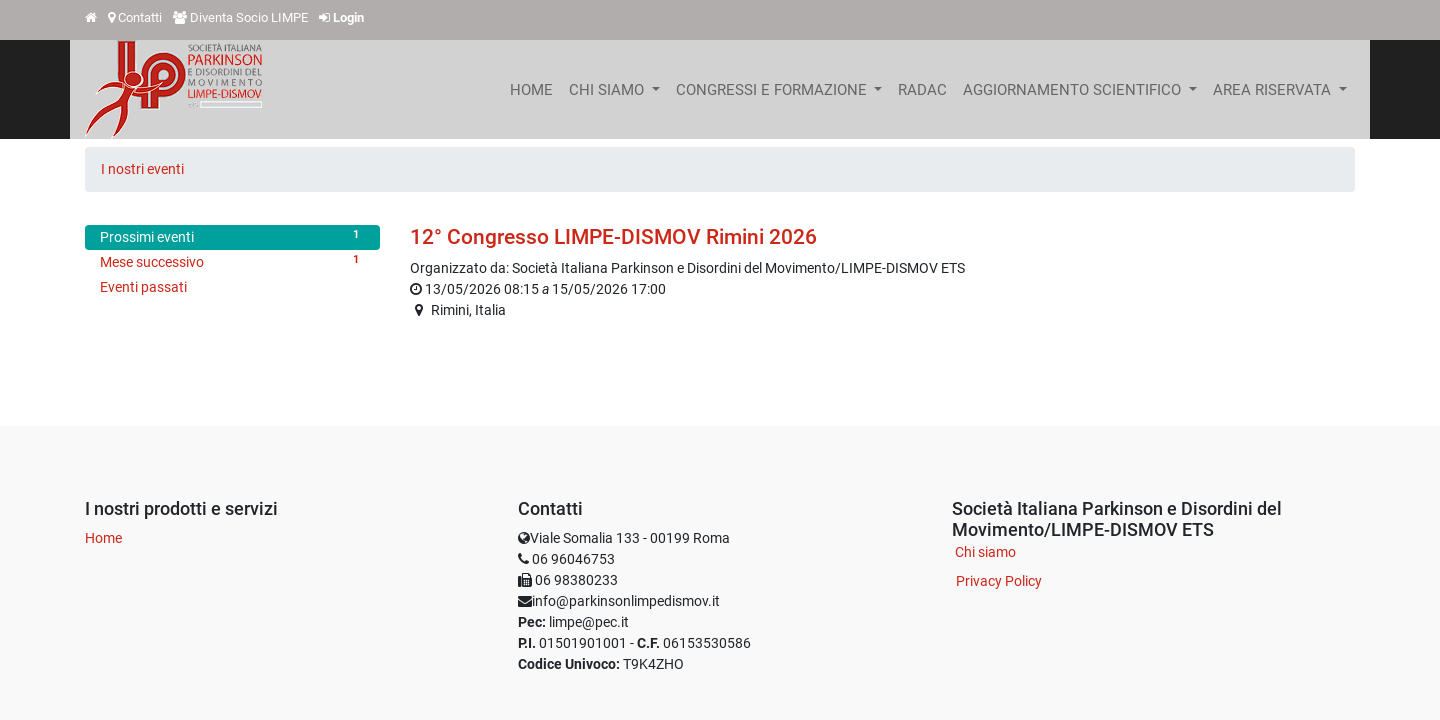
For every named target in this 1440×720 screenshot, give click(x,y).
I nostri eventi (142, 169)
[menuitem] (531, 90)
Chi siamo (985, 552)
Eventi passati (143, 287)
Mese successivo (232, 261)
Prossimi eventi (232, 236)
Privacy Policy (999, 581)
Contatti (140, 17)
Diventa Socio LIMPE (249, 17)
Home (103, 538)
